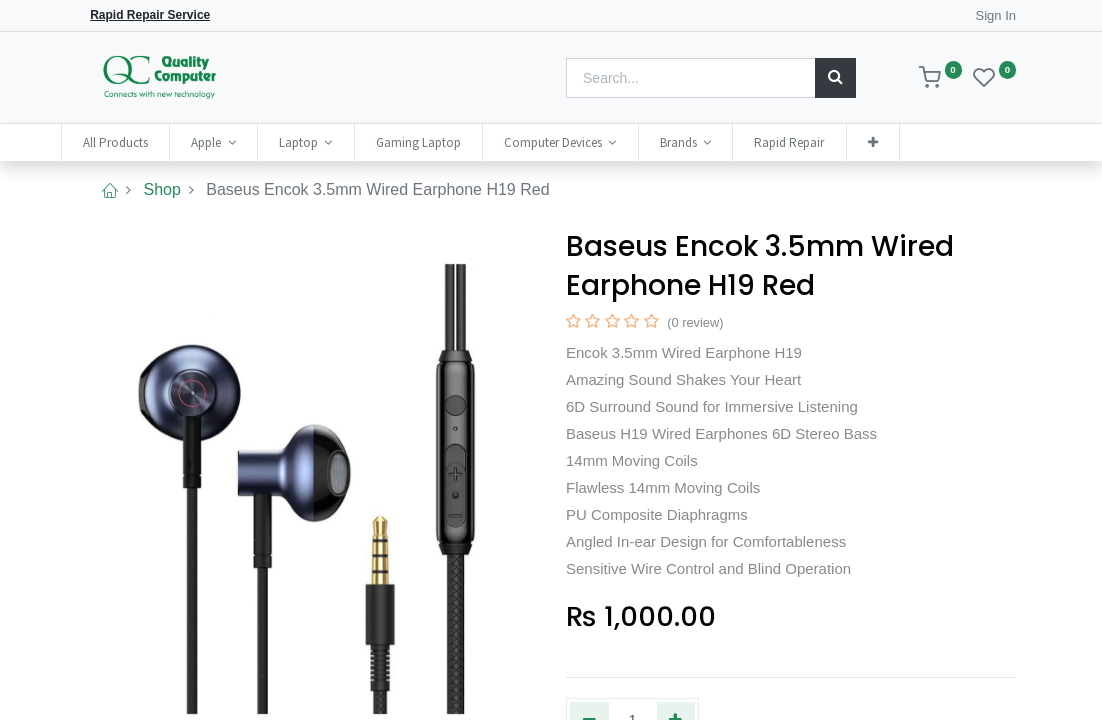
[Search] (835, 78)
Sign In (996, 15)
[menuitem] (140, 142)
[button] (898, 142)
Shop (161, 189)
